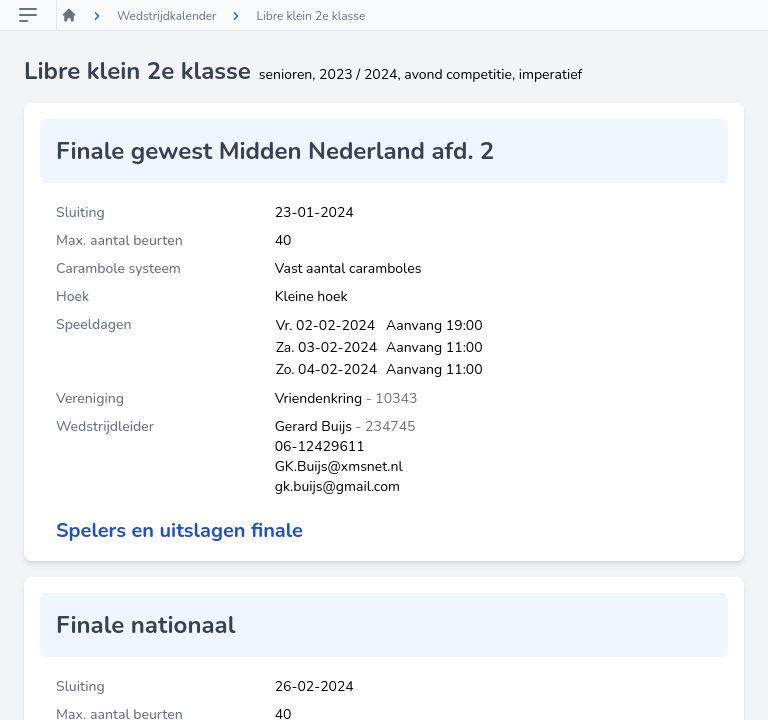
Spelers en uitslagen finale (179, 530)
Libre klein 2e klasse (310, 16)
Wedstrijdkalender (166, 16)
